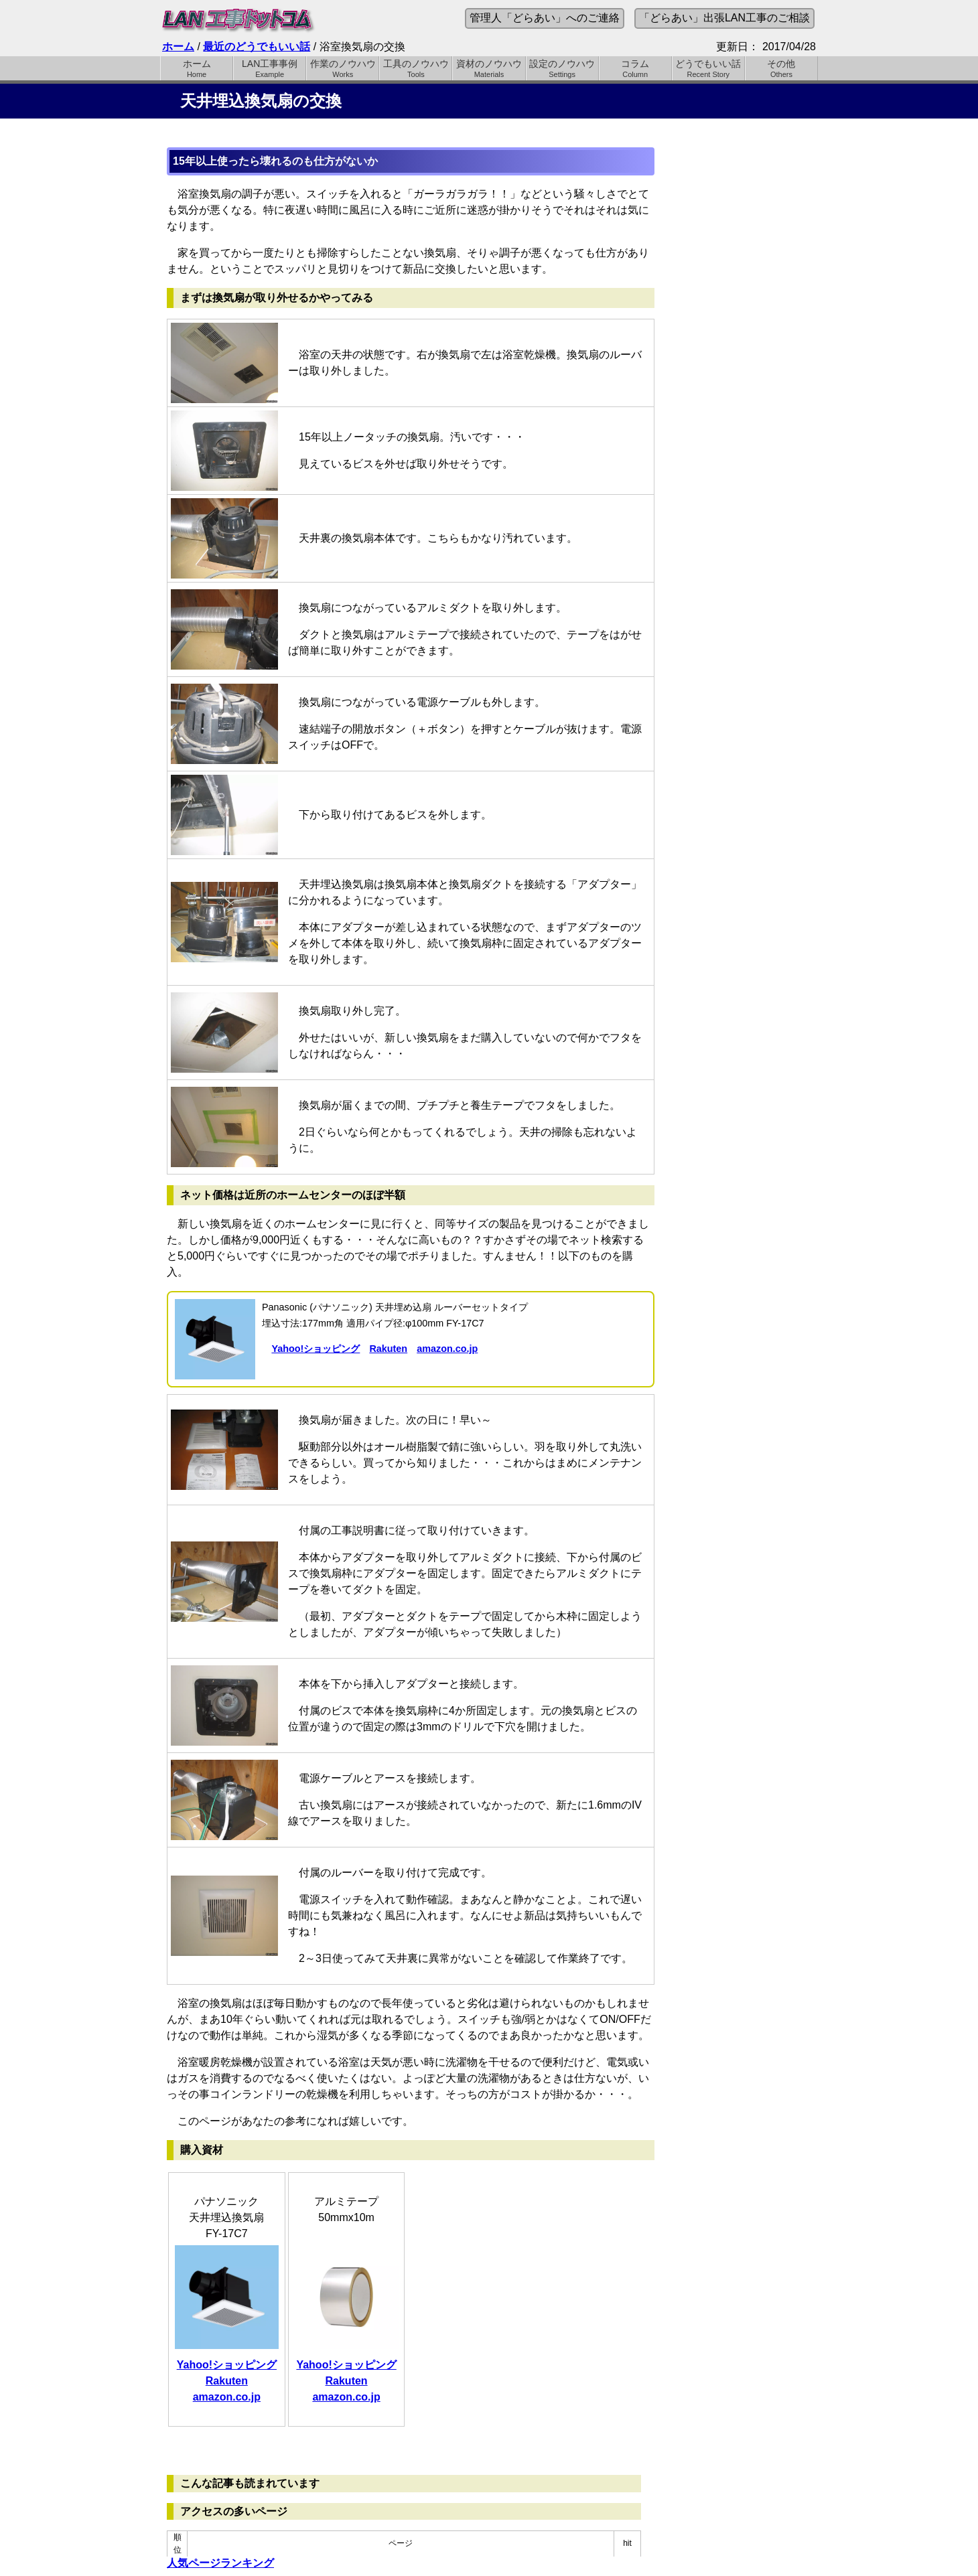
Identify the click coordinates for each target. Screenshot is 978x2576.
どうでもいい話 (708, 68)
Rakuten (388, 1348)
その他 (781, 68)
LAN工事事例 (269, 68)
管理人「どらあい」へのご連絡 (545, 17)
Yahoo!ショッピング (315, 1348)
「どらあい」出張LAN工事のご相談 (724, 17)
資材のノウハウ (489, 68)
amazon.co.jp (447, 1348)
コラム (635, 68)
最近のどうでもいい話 (256, 46)
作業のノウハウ (342, 68)
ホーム (178, 46)
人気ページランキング (220, 2563)
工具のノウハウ (415, 68)
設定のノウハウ (562, 68)
